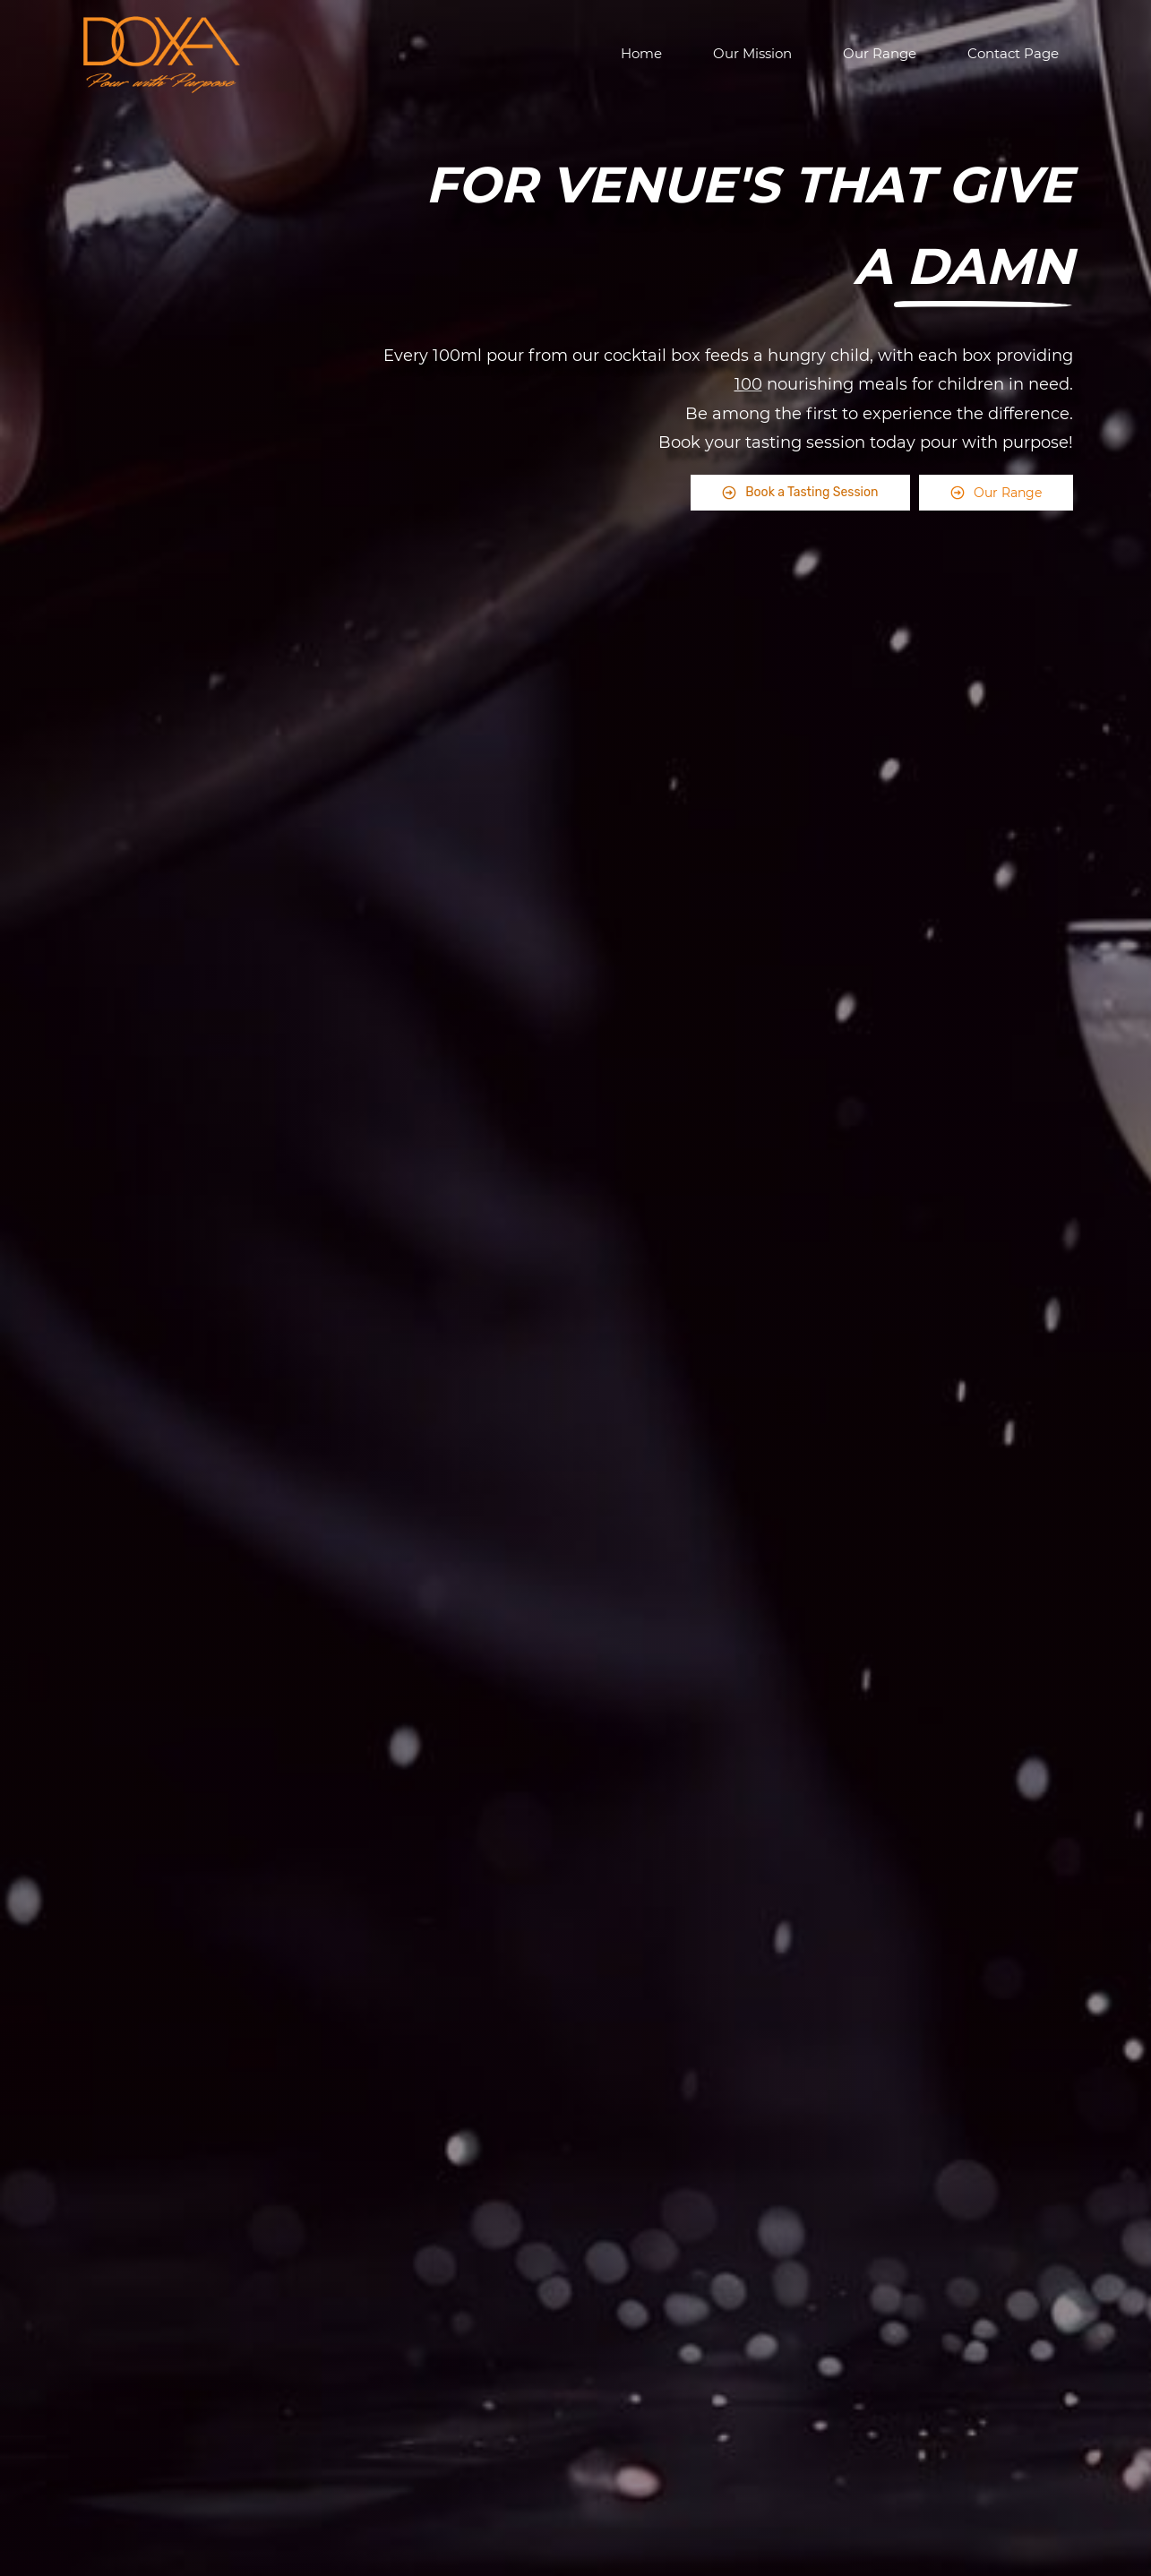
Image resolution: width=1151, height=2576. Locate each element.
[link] (983, 313)
